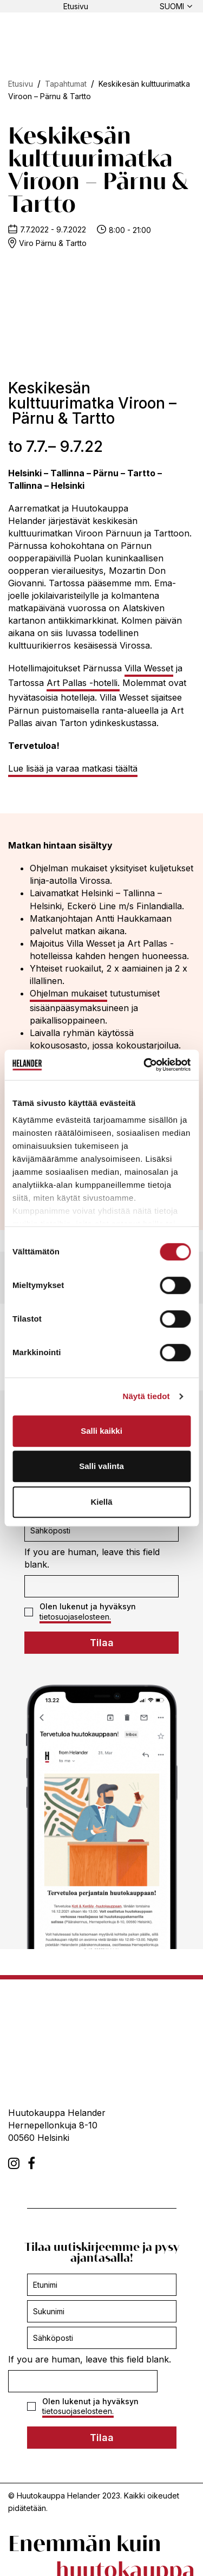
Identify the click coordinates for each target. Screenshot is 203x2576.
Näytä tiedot (146, 1396)
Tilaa (102, 1642)
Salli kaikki (101, 1430)
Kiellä (101, 1501)
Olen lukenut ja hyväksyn (80, 1611)
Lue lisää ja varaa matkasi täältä (72, 768)
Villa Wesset (149, 668)
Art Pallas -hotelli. (83, 682)
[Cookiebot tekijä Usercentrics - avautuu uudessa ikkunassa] (145, 1065)
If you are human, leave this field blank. (92, 1558)
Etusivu (75, 6)
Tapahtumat (66, 83)
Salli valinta (101, 1466)
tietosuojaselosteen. (75, 1616)
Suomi (172, 6)
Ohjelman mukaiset (68, 993)
